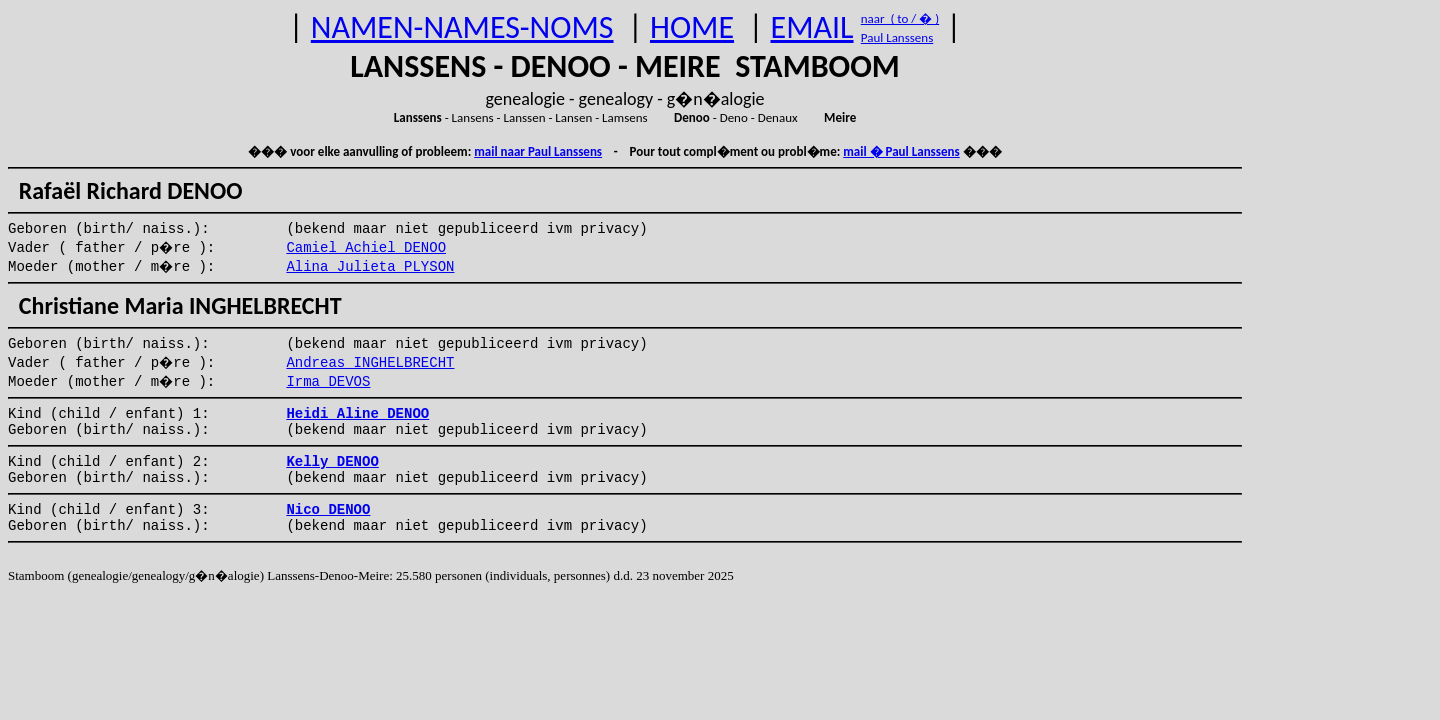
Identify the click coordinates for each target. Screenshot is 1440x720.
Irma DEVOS (328, 382)
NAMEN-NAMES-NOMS (462, 27)
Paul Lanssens (897, 37)
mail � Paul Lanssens (901, 151)
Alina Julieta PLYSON (370, 267)
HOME (692, 27)
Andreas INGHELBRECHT (370, 363)
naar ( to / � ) (900, 18)
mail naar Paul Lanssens (538, 151)
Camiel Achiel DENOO (366, 248)
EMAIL (812, 27)
